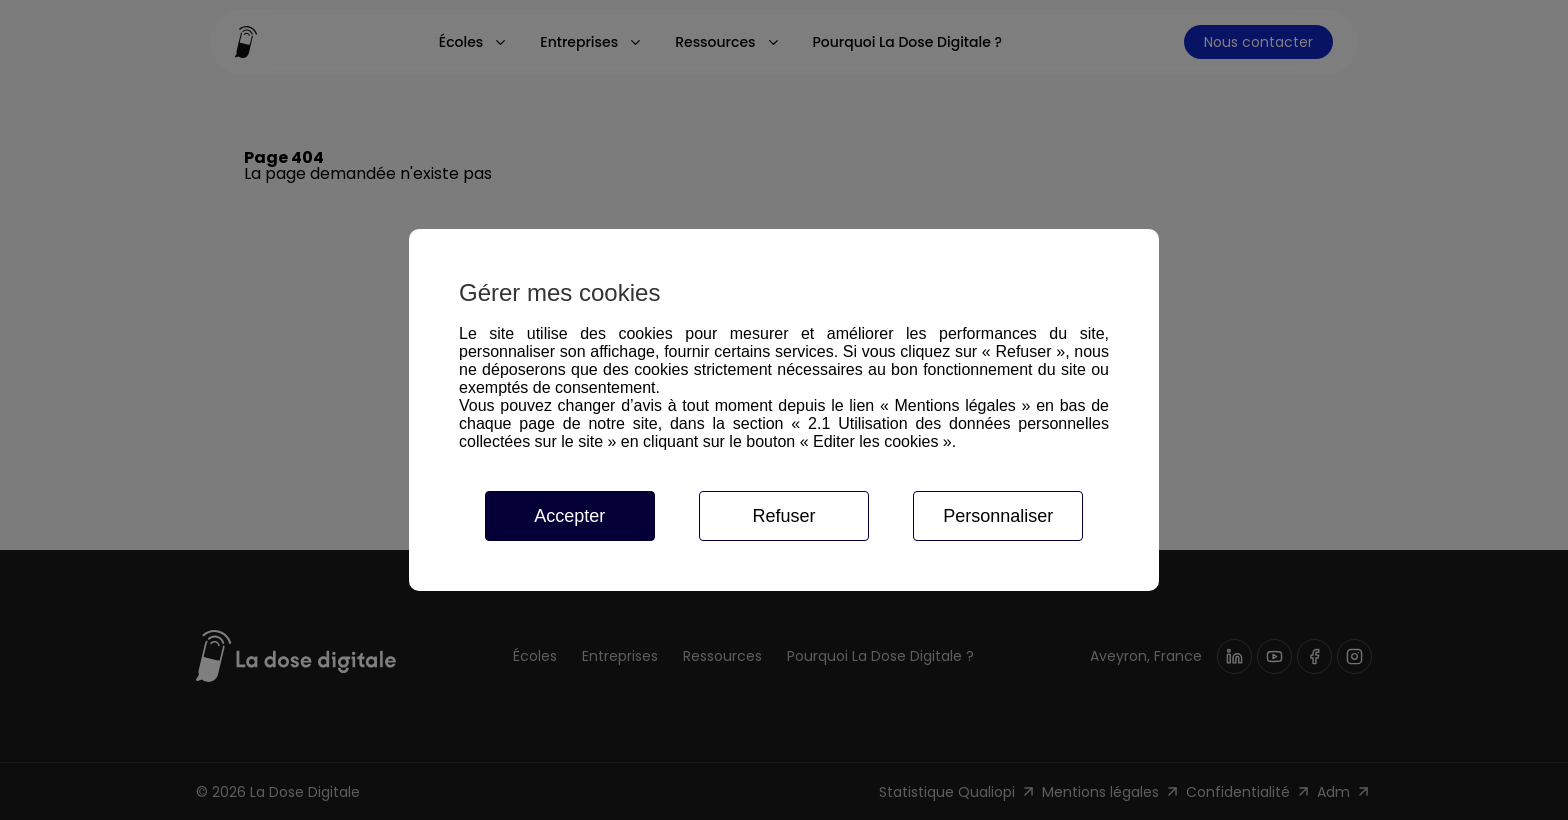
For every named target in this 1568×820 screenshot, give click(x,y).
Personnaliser (998, 516)
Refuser (783, 516)
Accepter (569, 516)
